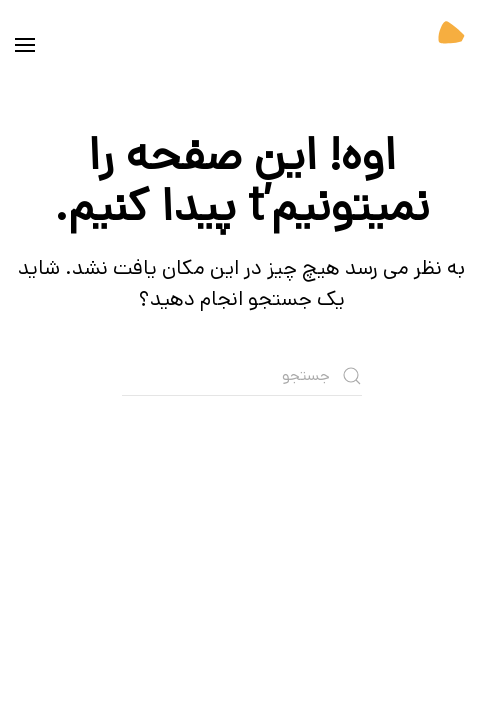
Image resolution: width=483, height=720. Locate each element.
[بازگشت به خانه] (418, 45)
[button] (25, 45)
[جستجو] (242, 376)
